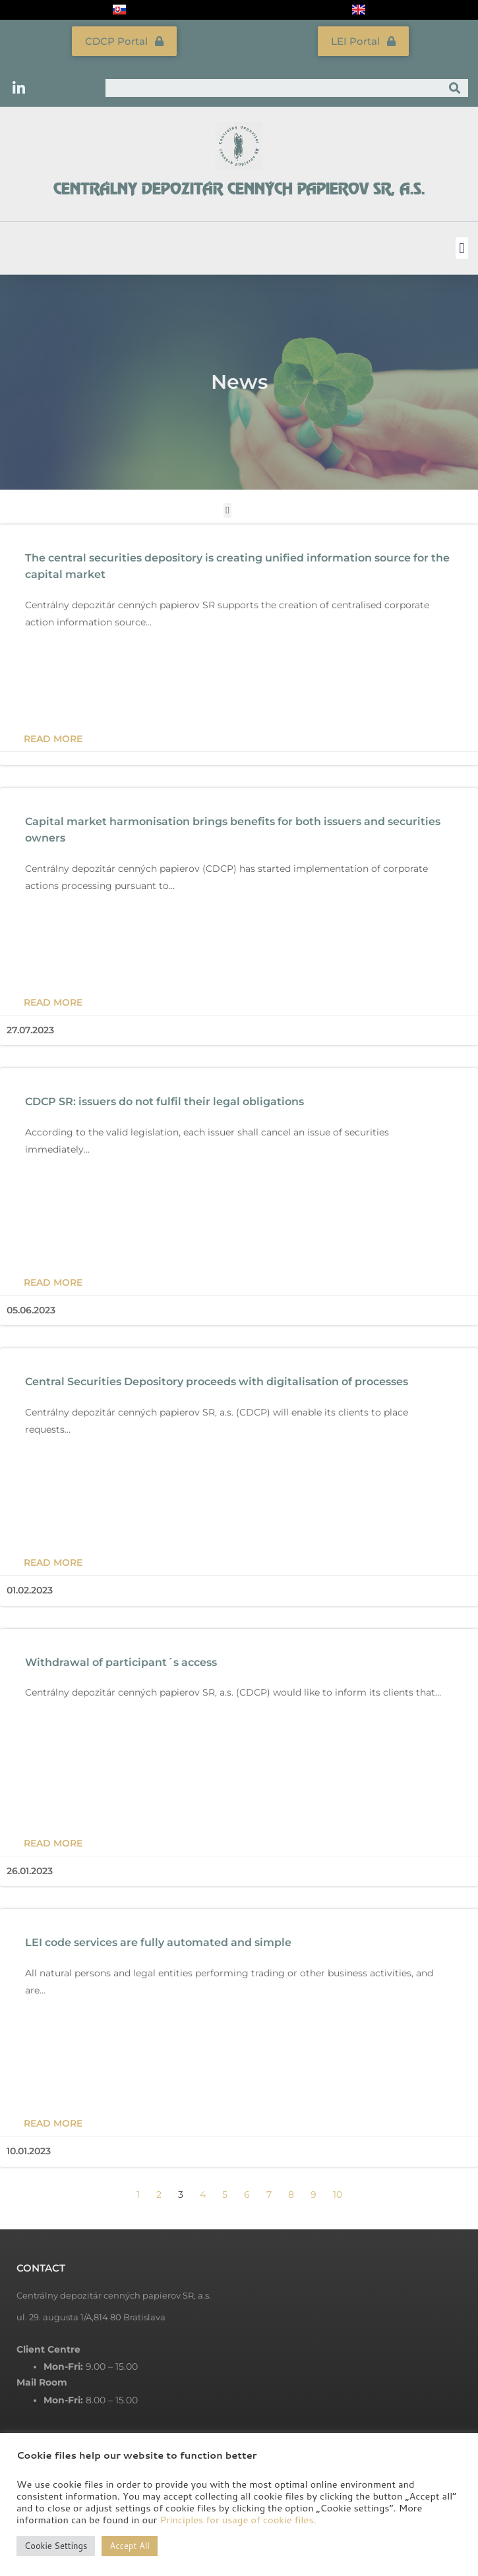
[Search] (455, 88)
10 (337, 2194)
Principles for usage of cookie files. (238, 2520)
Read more (53, 739)
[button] (462, 248)
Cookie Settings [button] (55, 2546)
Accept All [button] (129, 2546)
